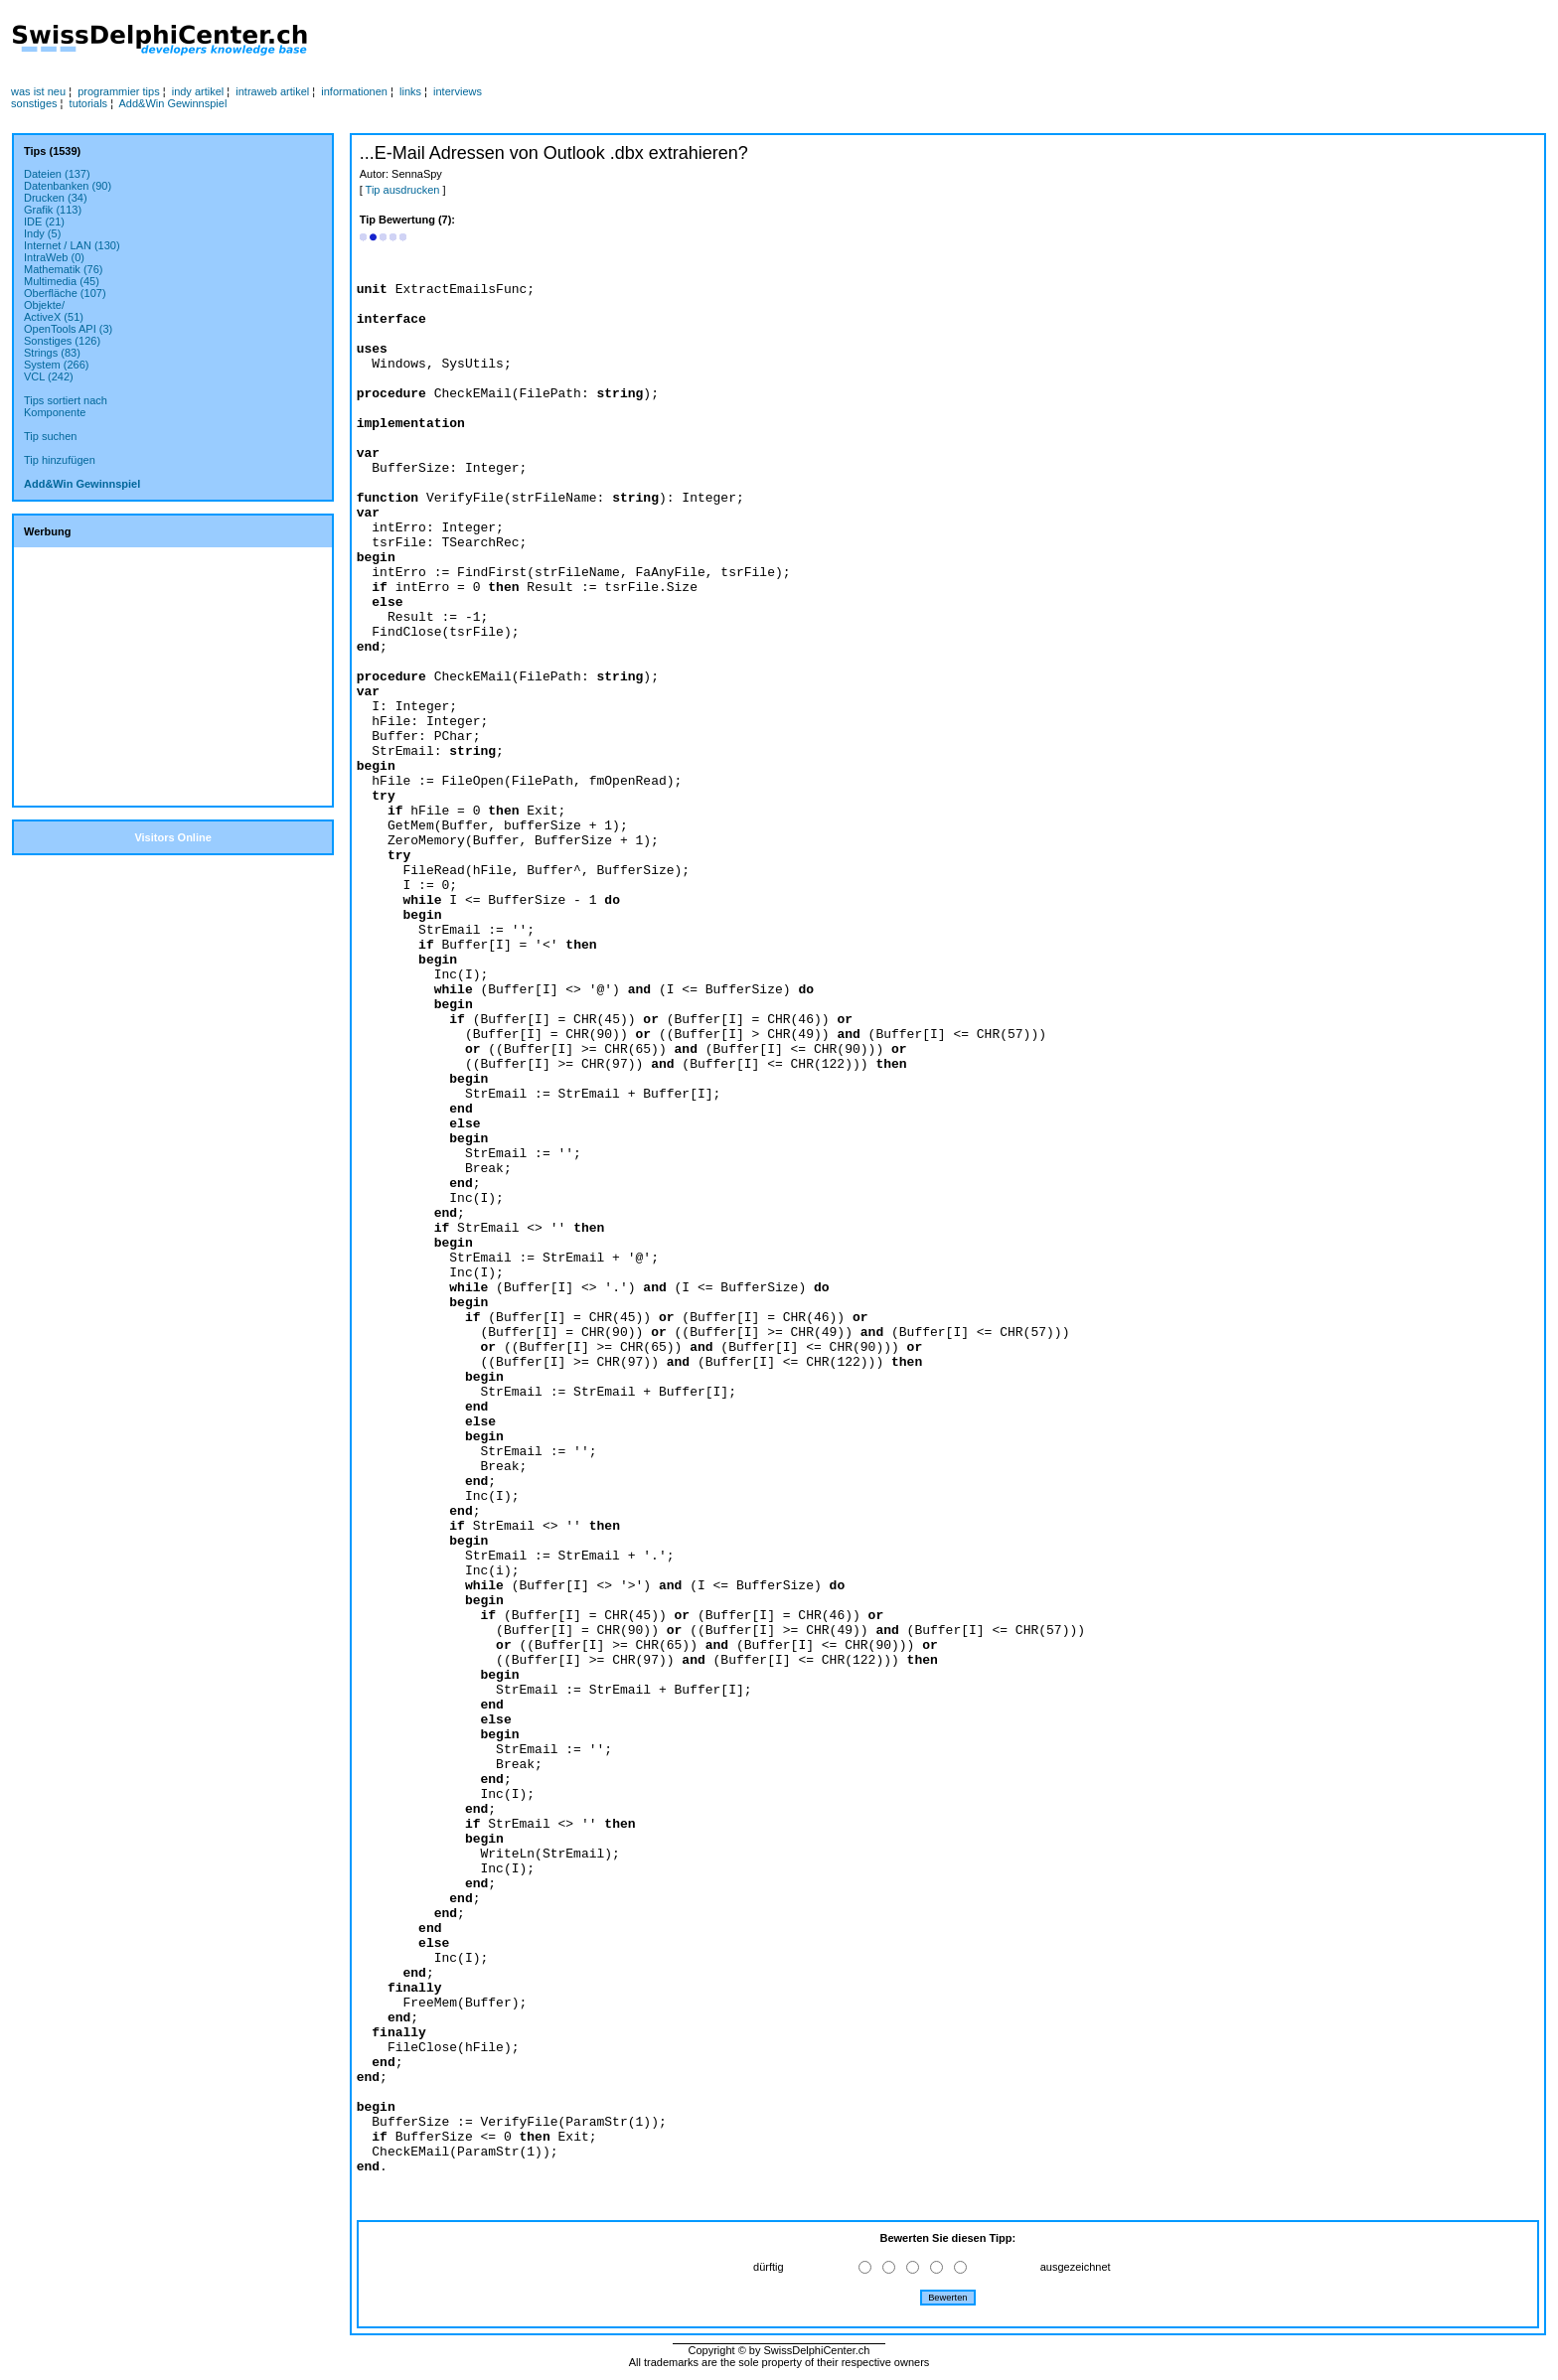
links (410, 91)
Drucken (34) (55, 198)
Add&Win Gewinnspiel (173, 103)
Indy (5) (42, 233)
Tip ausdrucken (403, 190)
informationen (354, 91)
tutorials (89, 103)
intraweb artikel (272, 91)
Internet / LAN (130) (72, 245)
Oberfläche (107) (65, 293)
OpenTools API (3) (68, 329)
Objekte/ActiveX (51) (53, 311)
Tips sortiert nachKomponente (65, 406)
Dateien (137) (57, 174)
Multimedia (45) (61, 281)
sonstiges (34, 103)
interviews (457, 91)
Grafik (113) (52, 210)
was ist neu (38, 91)
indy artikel (198, 91)
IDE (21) (44, 221)
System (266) (56, 365)
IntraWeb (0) (54, 257)
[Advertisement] (752, 41)
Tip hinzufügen (59, 460)
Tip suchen (50, 436)
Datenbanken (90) (67, 186)
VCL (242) (49, 376)
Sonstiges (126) (62, 341)
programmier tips (119, 91)
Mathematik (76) (63, 269)
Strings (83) (52, 353)
